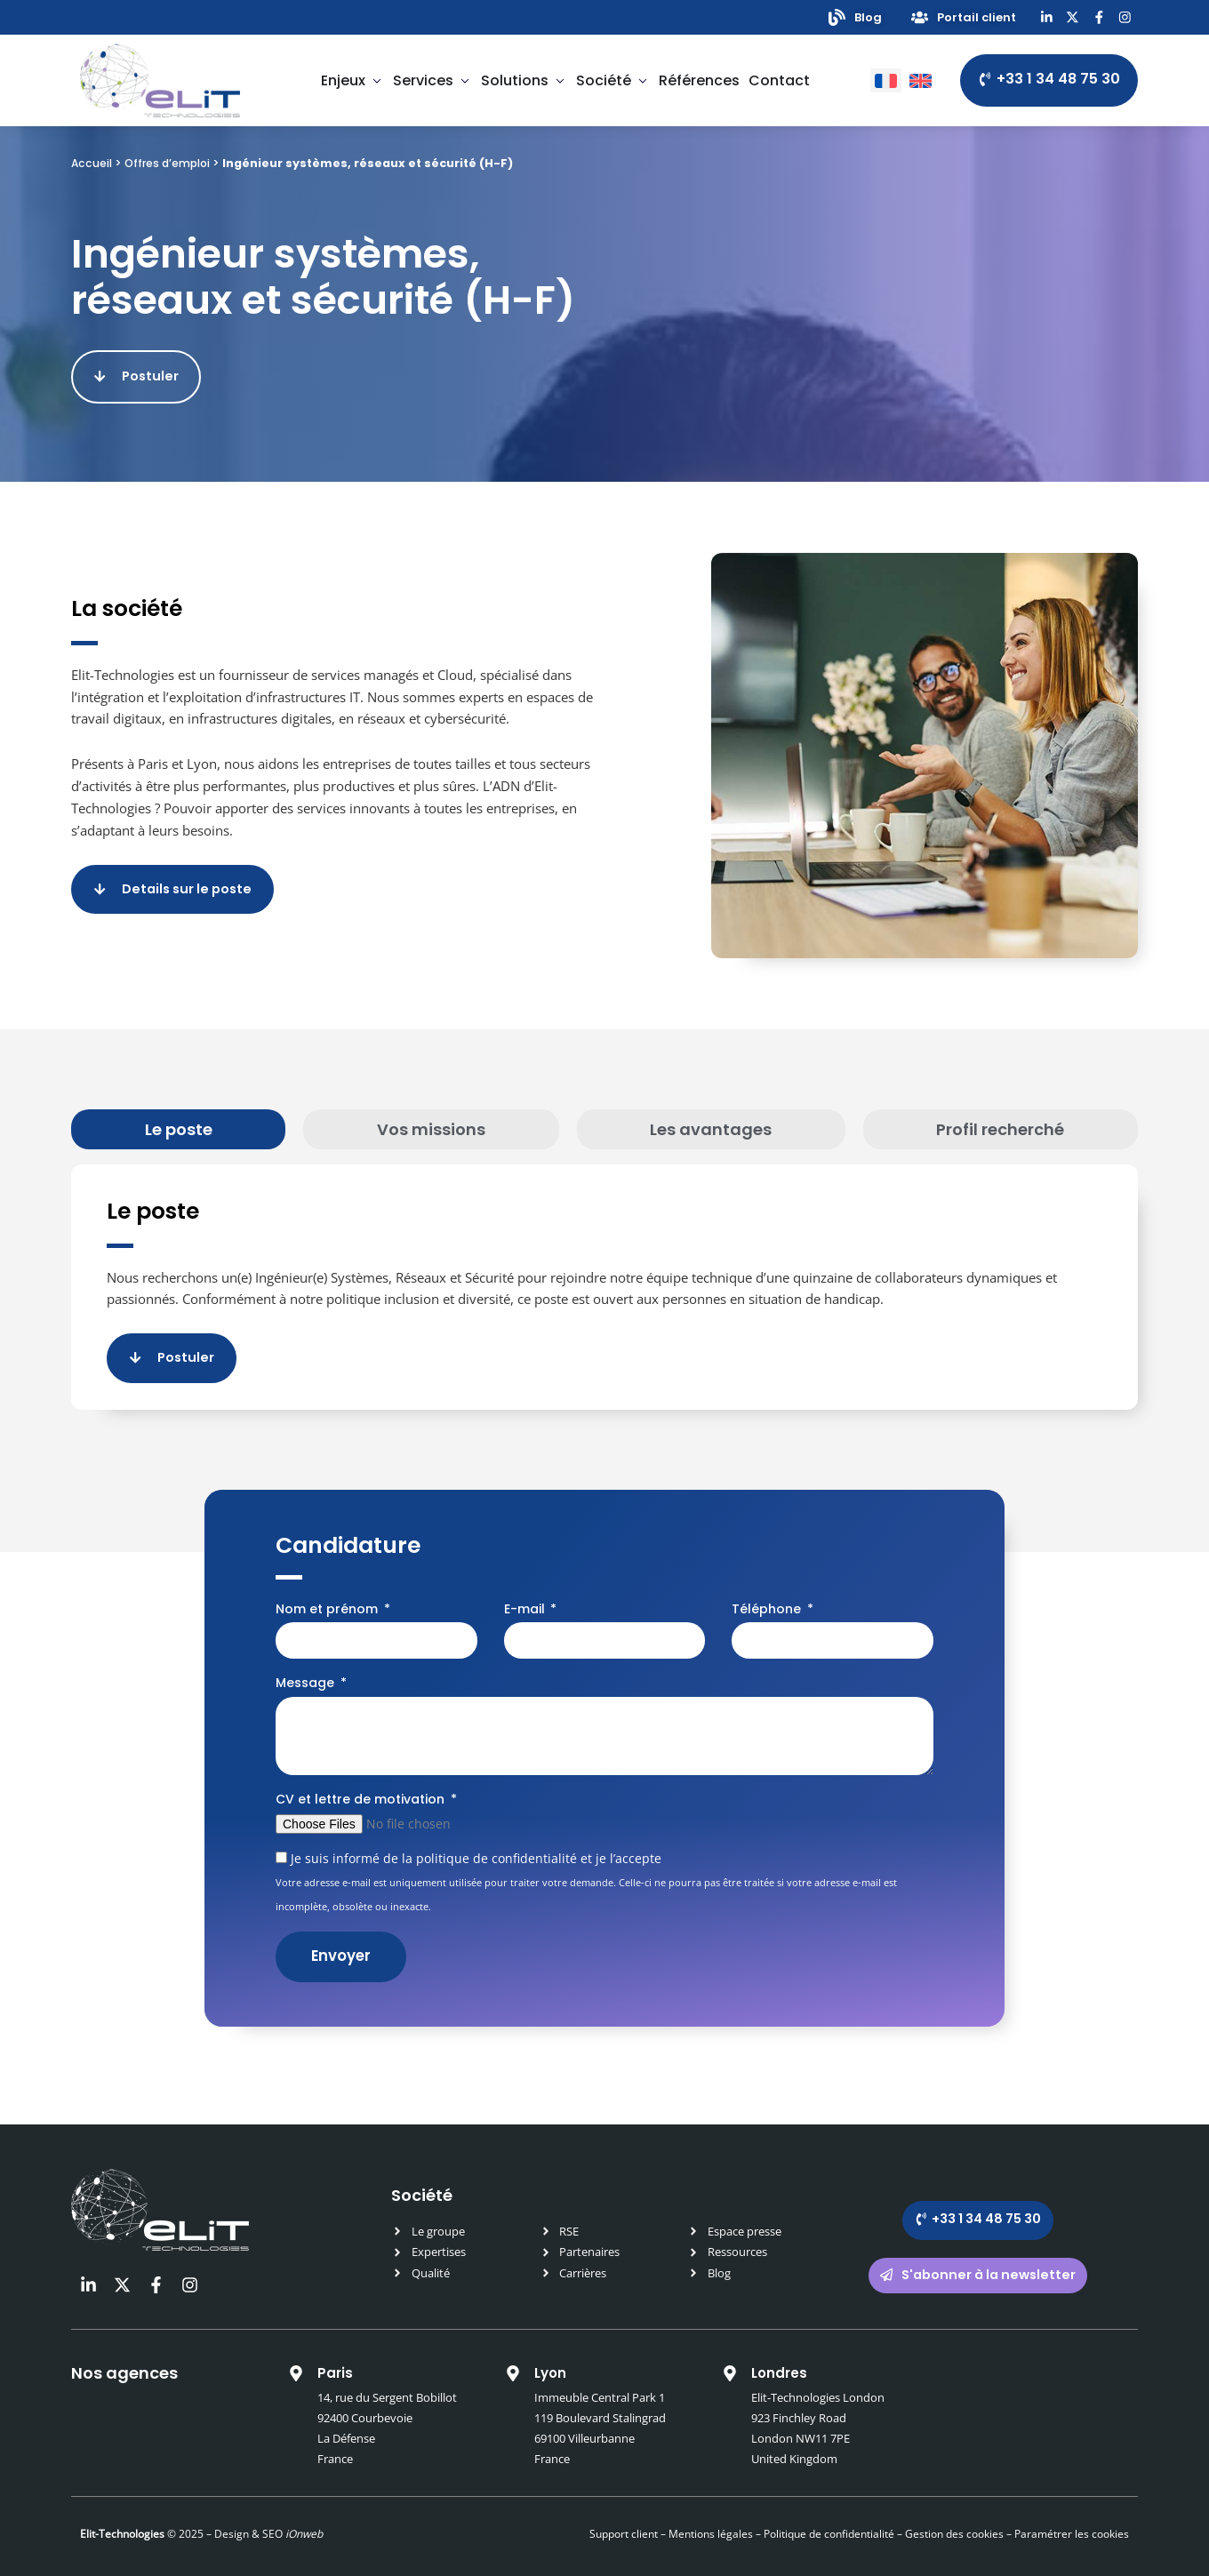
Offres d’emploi (171, 165)
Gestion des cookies (954, 2518)
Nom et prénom (328, 1593)
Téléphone (768, 1593)
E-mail (526, 1593)
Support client (623, 2518)
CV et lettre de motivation (362, 1783)
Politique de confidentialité (827, 2518)
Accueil (92, 165)
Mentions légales (711, 2518)
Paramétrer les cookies (1071, 2518)
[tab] (178, 1122)
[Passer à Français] (885, 83)
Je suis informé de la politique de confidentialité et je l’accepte (586, 1865)
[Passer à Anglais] (920, 83)
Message (307, 1667)
